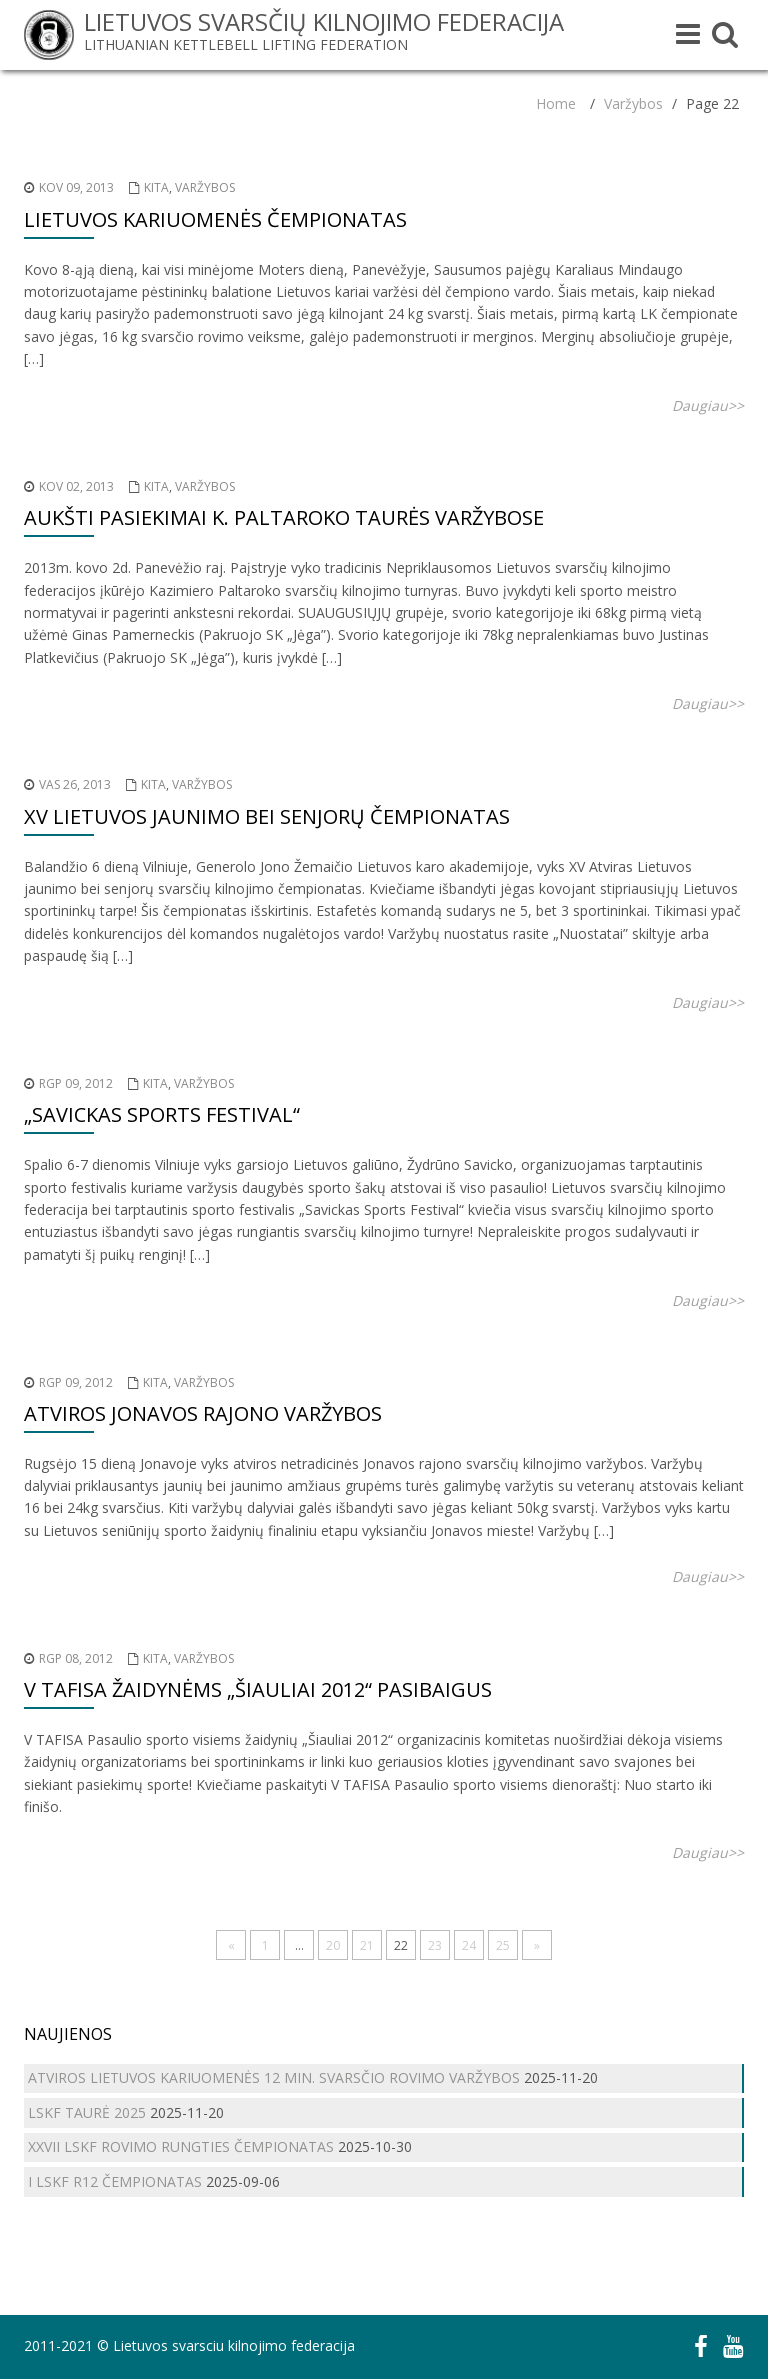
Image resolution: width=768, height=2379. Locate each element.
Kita (156, 187)
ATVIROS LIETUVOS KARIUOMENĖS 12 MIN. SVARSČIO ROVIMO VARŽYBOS (274, 2077)
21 (367, 1945)
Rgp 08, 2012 (76, 1658)
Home (556, 103)
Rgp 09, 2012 (76, 1083)
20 (333, 1945)
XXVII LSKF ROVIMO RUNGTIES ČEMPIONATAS (181, 2146)
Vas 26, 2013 (75, 784)
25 (503, 1945)
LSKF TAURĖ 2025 (87, 2112)
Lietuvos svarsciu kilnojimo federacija (234, 2345)
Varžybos (633, 103)
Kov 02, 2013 (76, 486)
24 (469, 1945)
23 (435, 1945)
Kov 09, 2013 (76, 187)
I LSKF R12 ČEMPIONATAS (115, 2181)
